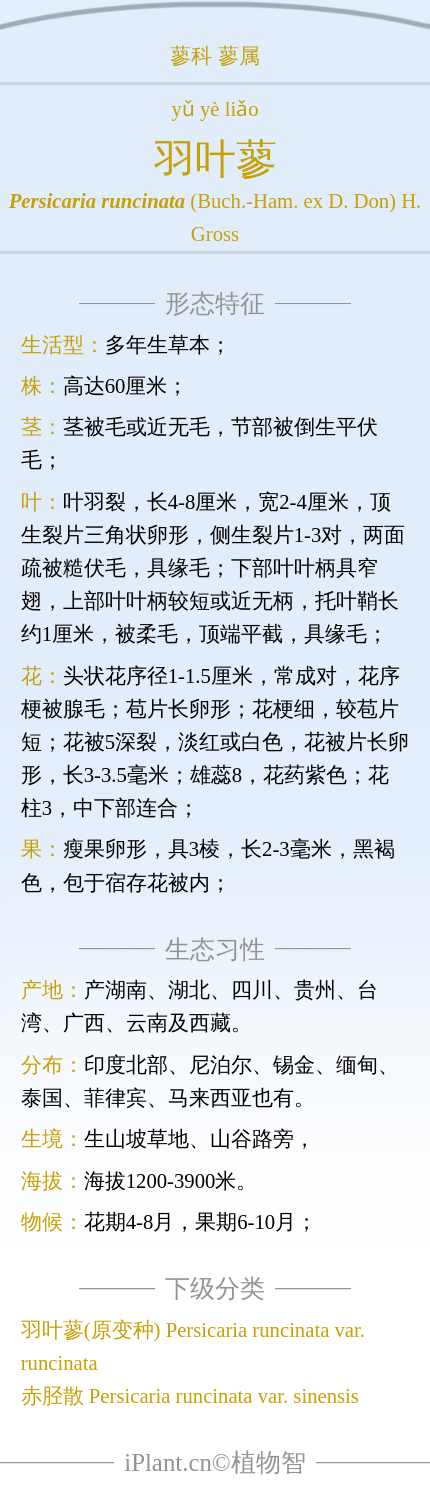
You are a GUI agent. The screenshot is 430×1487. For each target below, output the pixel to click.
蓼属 (239, 56)
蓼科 (191, 56)
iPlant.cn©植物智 (214, 1462)
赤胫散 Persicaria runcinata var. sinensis (190, 1396)
